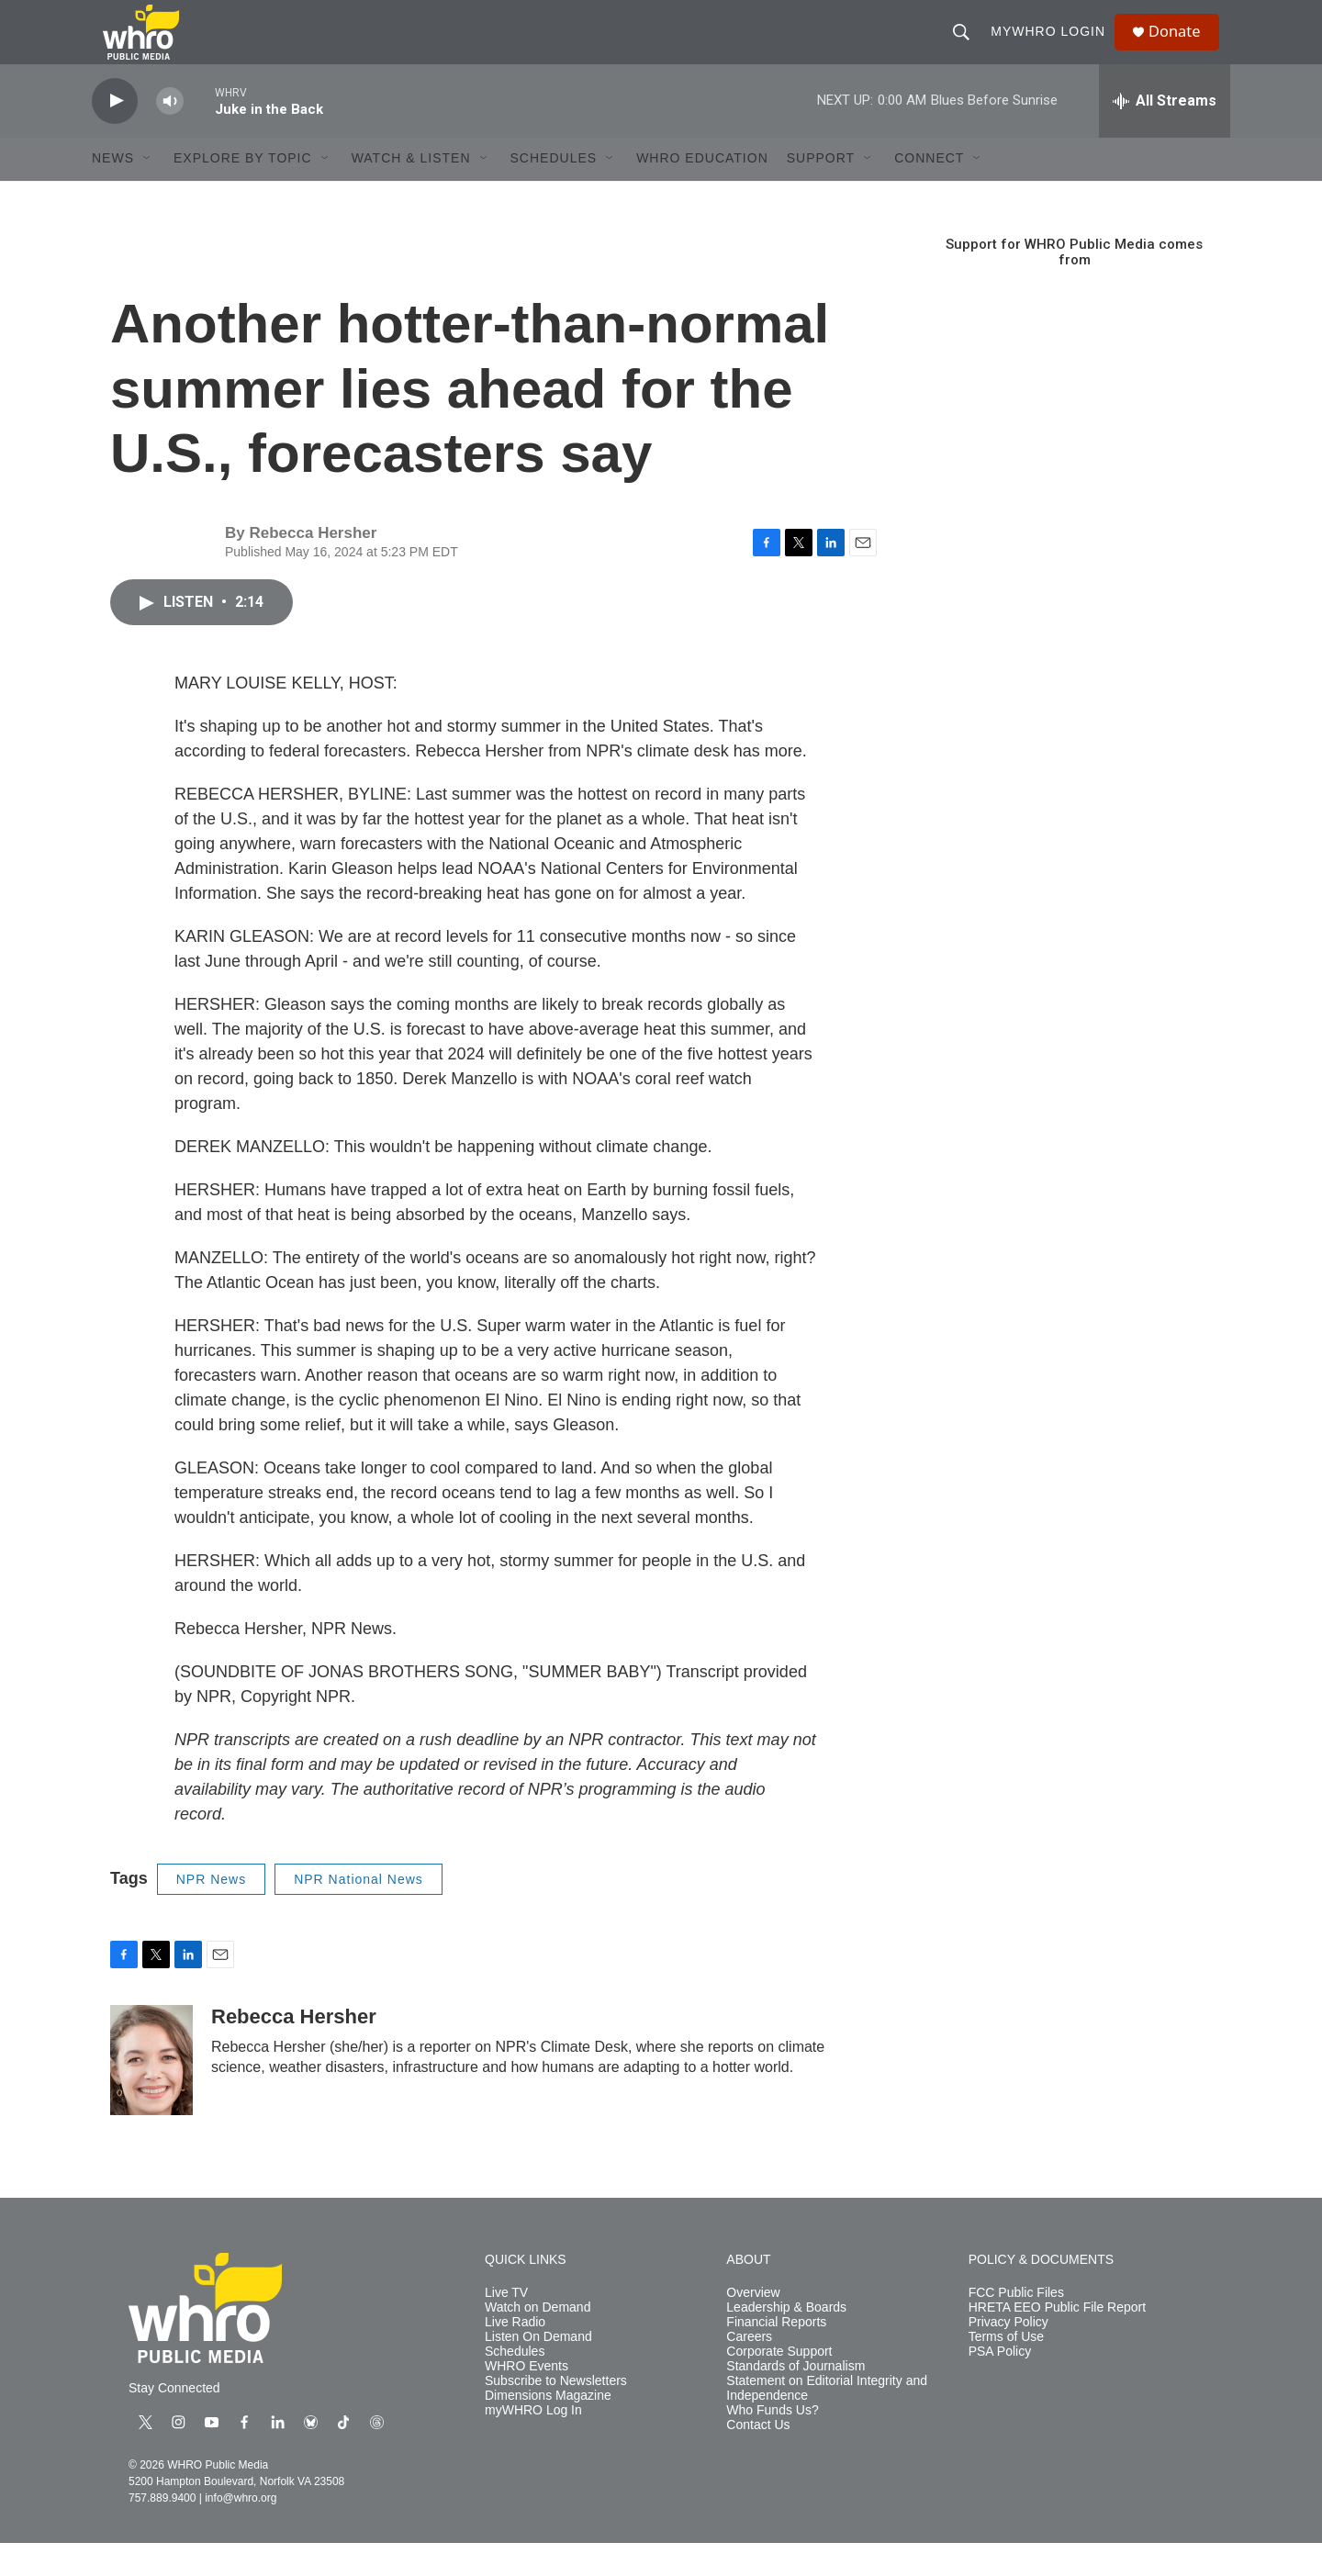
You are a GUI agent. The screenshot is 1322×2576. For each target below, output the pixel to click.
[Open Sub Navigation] (147, 191)
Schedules (514, 2384)
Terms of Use (1006, 2369)
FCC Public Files (1016, 2326)
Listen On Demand (538, 2369)
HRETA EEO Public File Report (1057, 2339)
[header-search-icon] (967, 47)
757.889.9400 (162, 2531)
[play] (114, 133)
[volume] (169, 133)
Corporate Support (779, 2384)
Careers (749, 2369)
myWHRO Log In (533, 2442)
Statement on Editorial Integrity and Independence (826, 2420)
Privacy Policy (1008, 2354)
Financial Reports (776, 2354)
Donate (1183, 48)
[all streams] (1164, 133)
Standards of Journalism (795, 2398)
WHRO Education (702, 191)
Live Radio (515, 2354)
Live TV (506, 2326)
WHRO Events (526, 2398)
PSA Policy (1000, 2384)
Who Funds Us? (772, 2442)
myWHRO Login (1054, 47)
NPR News (211, 1911)
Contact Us (758, 2457)
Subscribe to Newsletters (556, 2413)
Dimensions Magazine (548, 2428)
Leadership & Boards (786, 2339)
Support (821, 191)
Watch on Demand (537, 2339)
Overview (752, 2326)
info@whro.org (240, 2531)
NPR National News (358, 1911)
